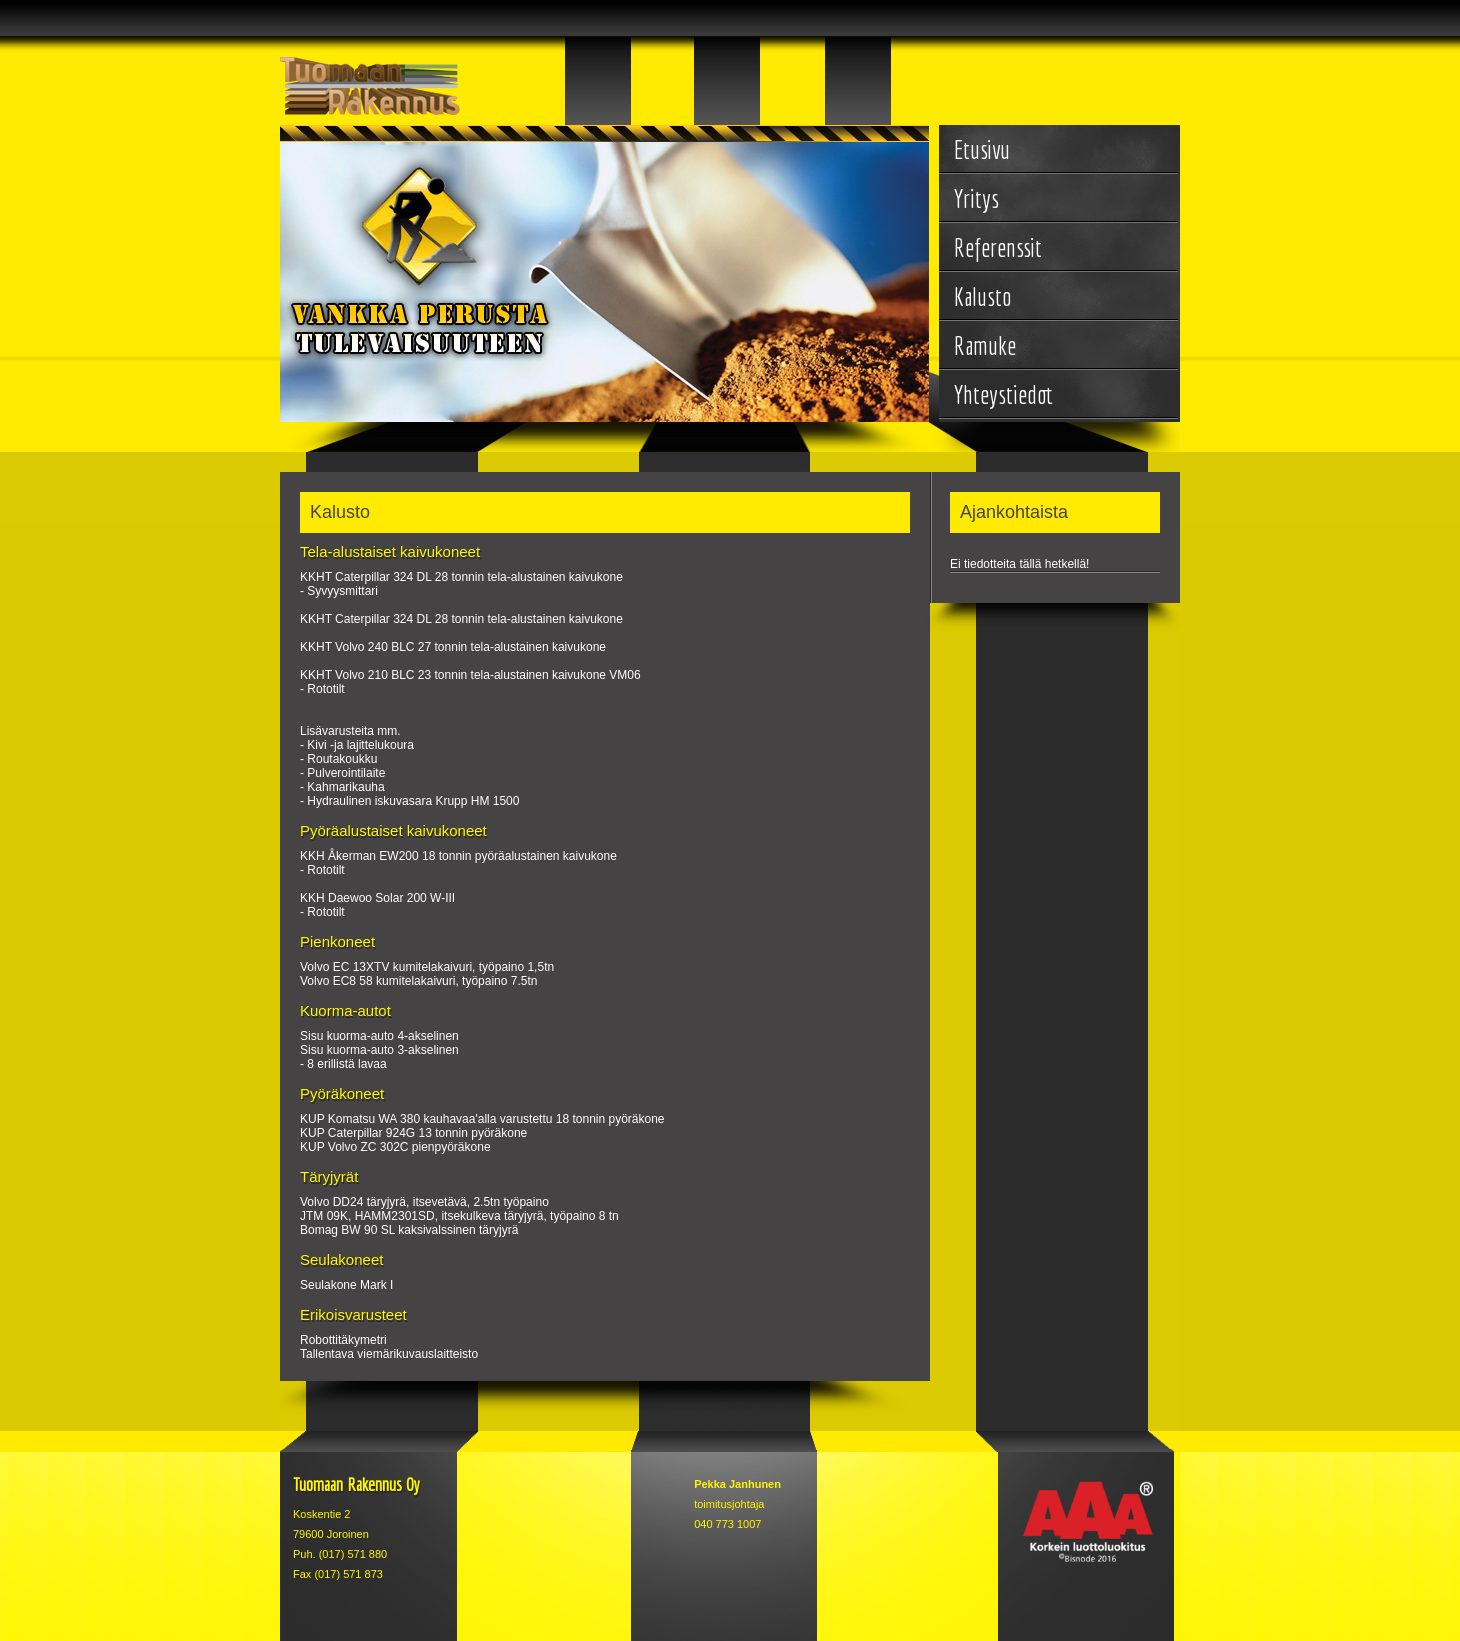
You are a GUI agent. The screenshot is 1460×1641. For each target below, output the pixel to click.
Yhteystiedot (1003, 394)
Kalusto (982, 296)
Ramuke (985, 345)
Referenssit (998, 247)
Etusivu (982, 149)
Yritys (976, 198)
